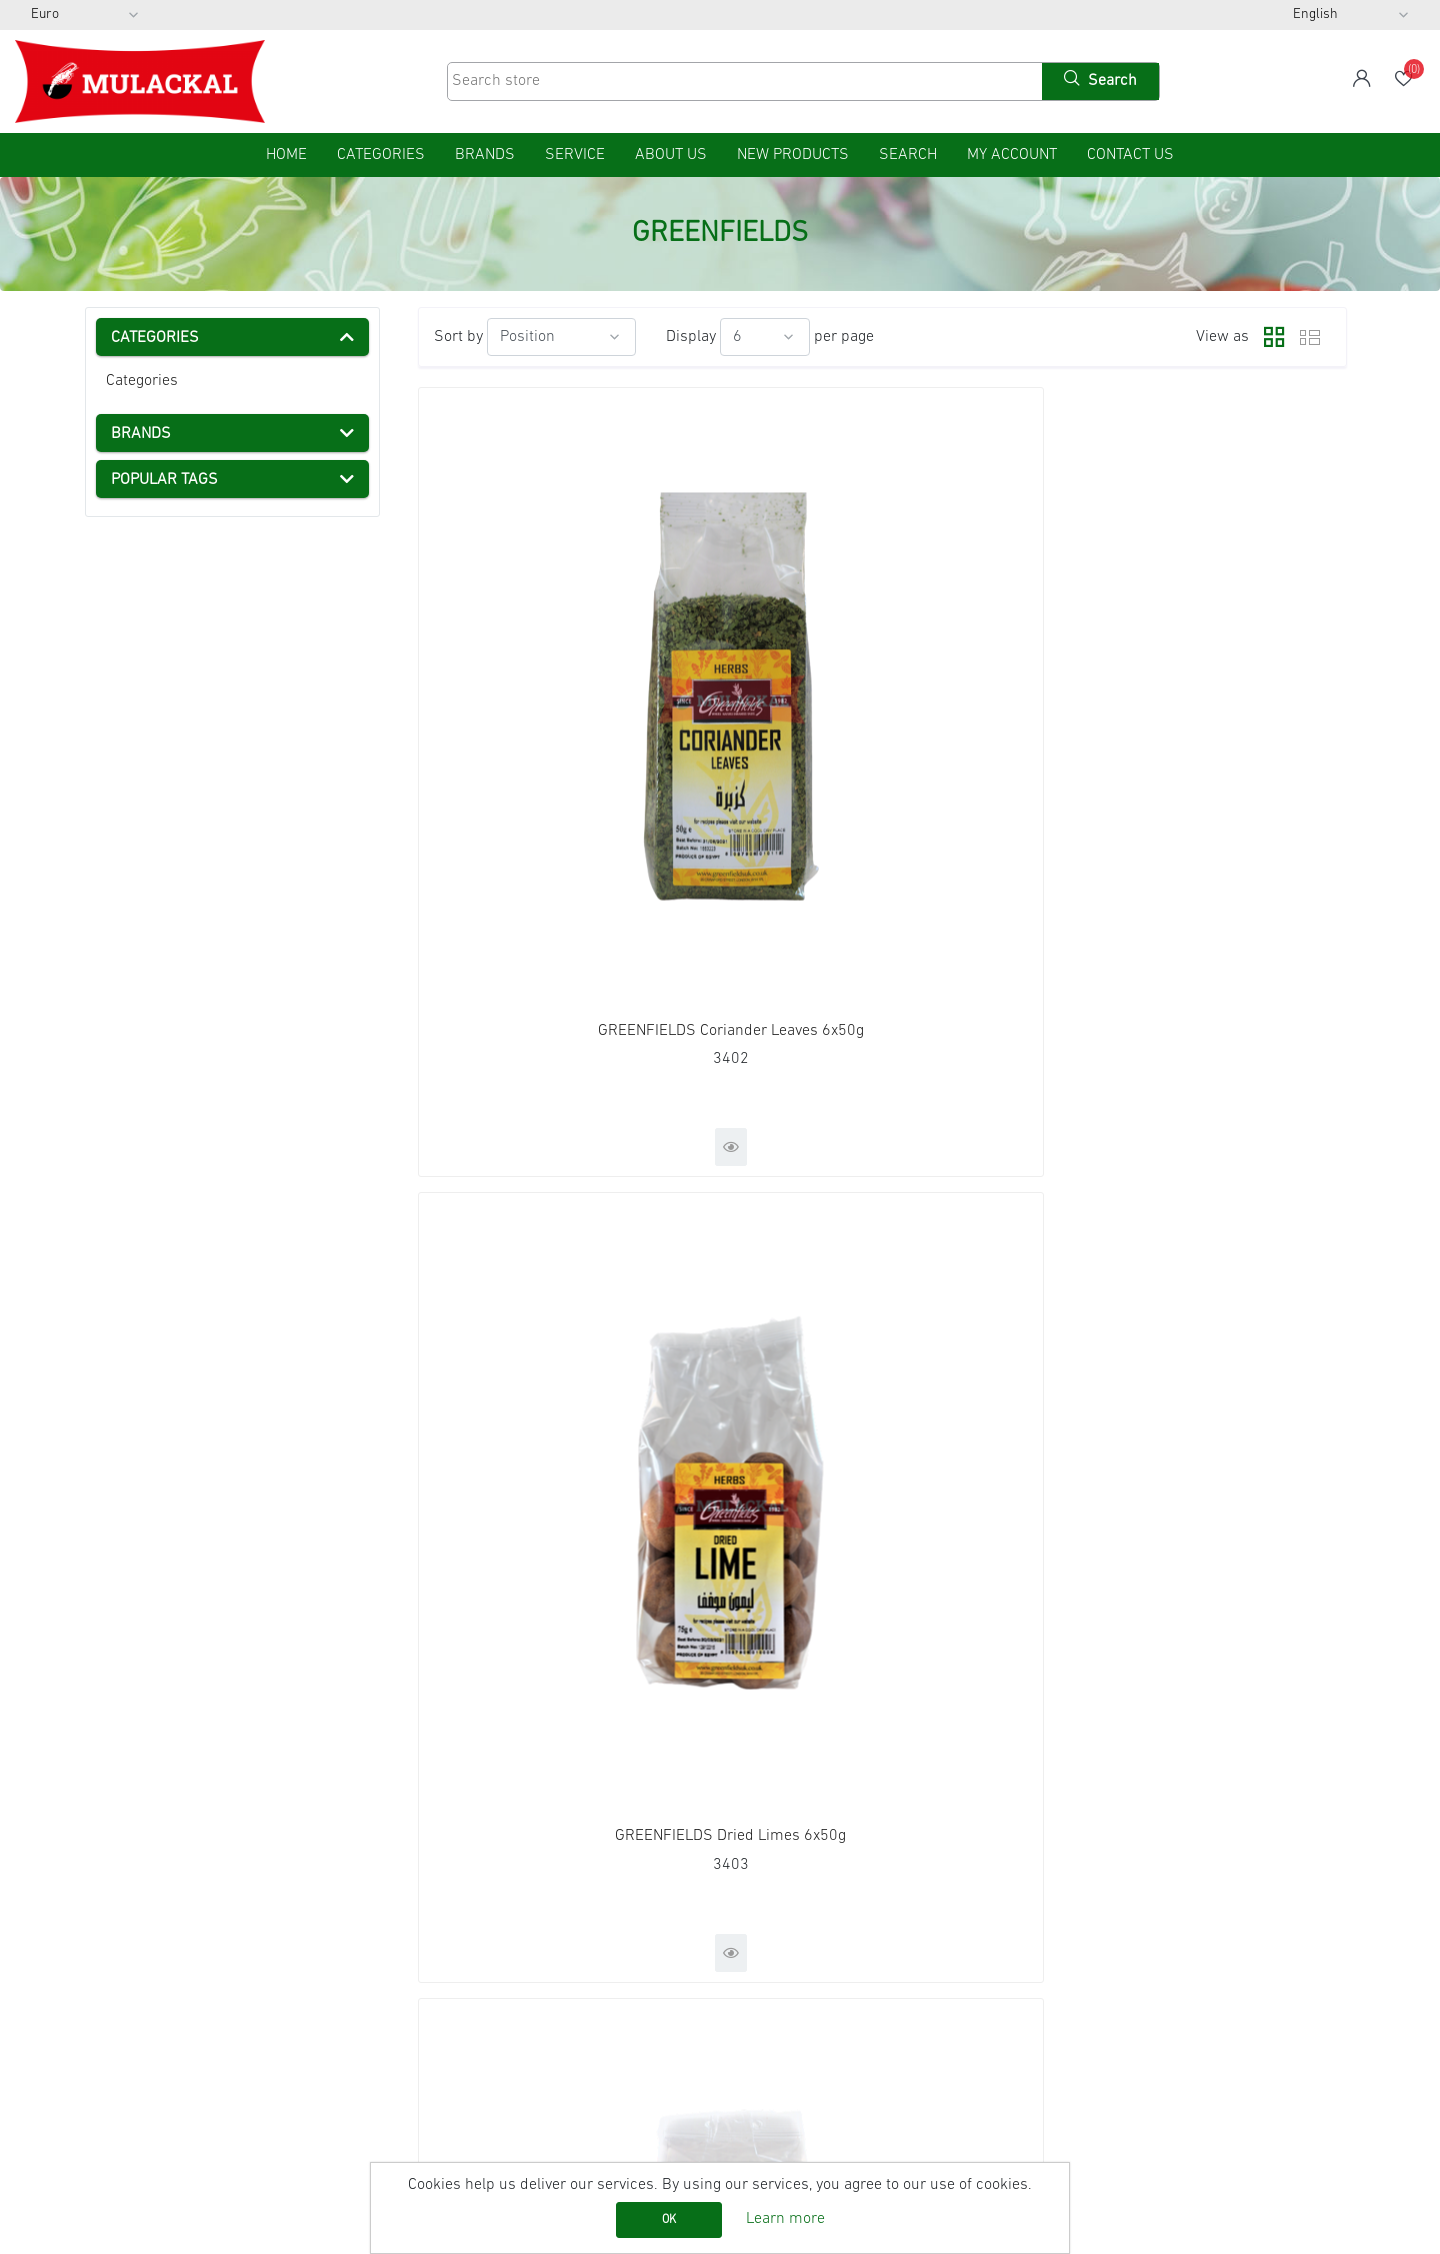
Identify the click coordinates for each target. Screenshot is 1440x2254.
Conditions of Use (155, 2059)
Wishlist (772, 1978)
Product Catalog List (488, 1978)
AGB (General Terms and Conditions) (219, 1978)
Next (959, 1414)
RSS (1088, 1924)
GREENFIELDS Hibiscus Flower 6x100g (1197, 704)
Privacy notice (142, 2032)
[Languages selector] (1351, 15)
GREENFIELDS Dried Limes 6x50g (882, 704)
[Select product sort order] (561, 337)
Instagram (1106, 1978)
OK (669, 2220)
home (286, 155)
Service (575, 155)
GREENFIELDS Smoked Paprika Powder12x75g (882, 1182)
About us (671, 155)
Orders (768, 1924)
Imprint (120, 1951)
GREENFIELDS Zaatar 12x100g (1197, 1182)
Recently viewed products (508, 1924)
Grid (1269, 337)
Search (908, 155)
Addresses (782, 1951)
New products (793, 155)
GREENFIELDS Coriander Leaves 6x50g (567, 704)
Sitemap (124, 1897)
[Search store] (743, 81)
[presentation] (105, 1756)
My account (1012, 155)
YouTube (1103, 1951)
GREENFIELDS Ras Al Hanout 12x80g (567, 1182)
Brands (485, 155)
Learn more (785, 2219)
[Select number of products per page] (765, 337)
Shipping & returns (160, 2005)
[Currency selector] (85, 15)
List (1310, 337)
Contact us (1130, 155)
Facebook (1105, 1897)
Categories (142, 381)
